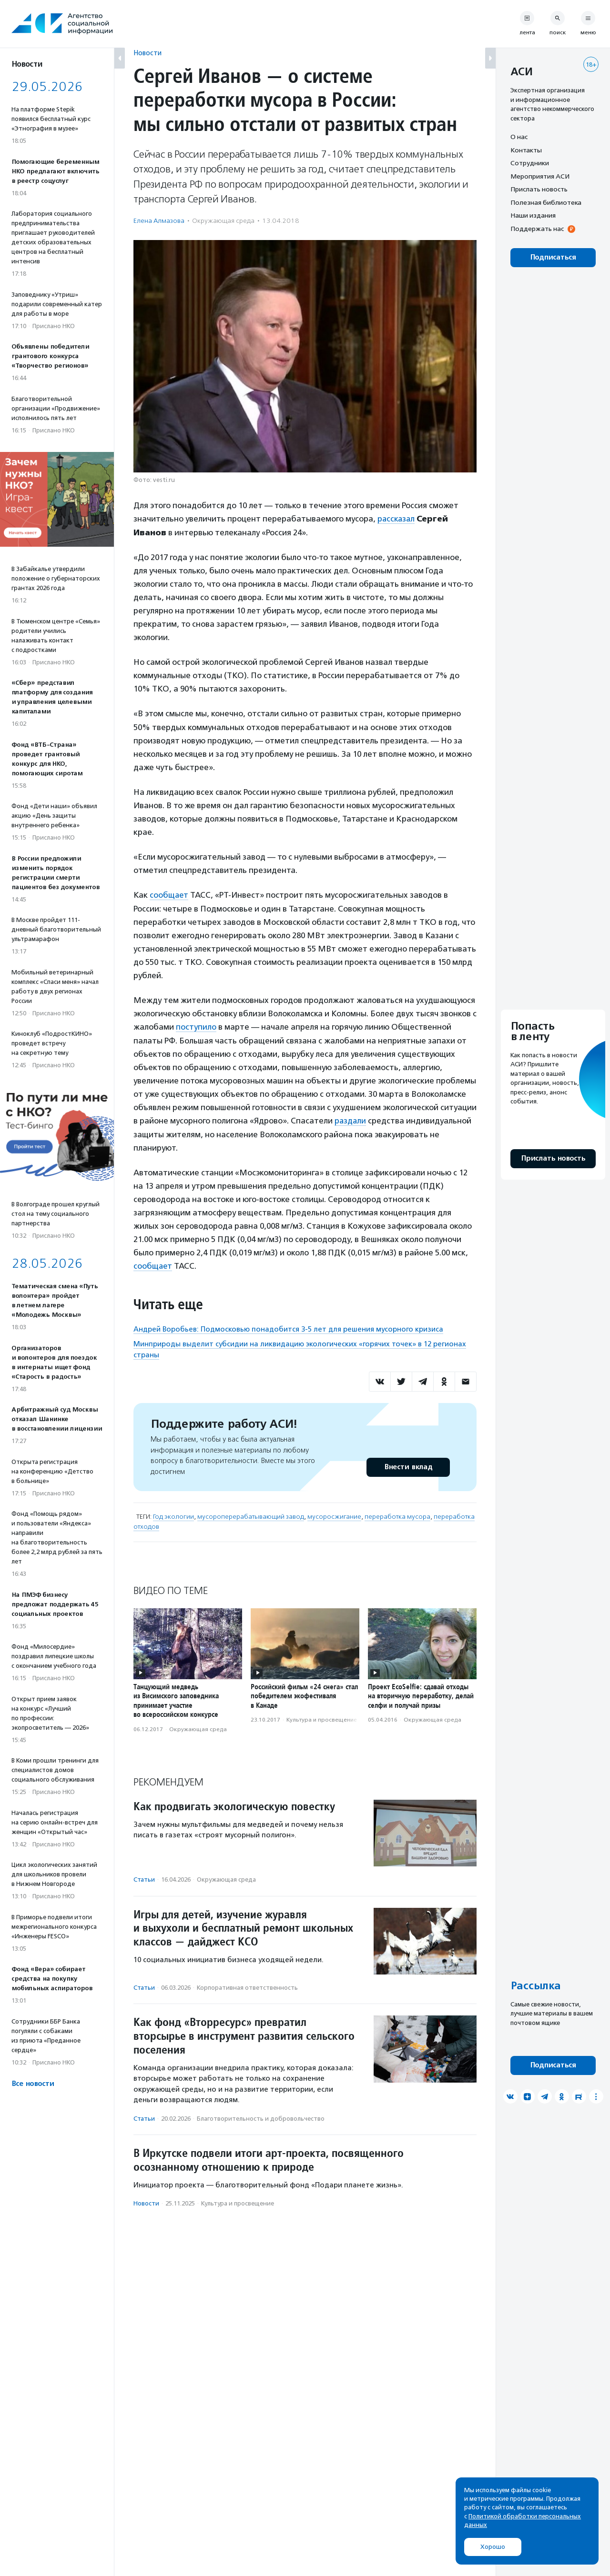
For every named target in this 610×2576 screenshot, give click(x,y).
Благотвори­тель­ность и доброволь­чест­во (261, 2116)
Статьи (144, 1878)
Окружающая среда (223, 221)
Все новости (32, 2083)
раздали (351, 1119)
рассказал (396, 518)
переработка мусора (397, 1515)
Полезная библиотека (545, 202)
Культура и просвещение (321, 1717)
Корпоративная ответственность (247, 1985)
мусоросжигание (334, 1515)
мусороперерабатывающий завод (250, 1515)
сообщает (169, 894)
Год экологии (173, 1515)
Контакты (526, 150)
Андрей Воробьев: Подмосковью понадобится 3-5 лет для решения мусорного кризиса (288, 1327)
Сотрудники (529, 163)
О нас (519, 136)
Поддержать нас (537, 228)
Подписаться (553, 257)
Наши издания (533, 215)
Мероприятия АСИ (539, 176)
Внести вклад (408, 1465)
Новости (147, 53)
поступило (196, 1026)
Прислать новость (539, 189)
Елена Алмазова (158, 221)
